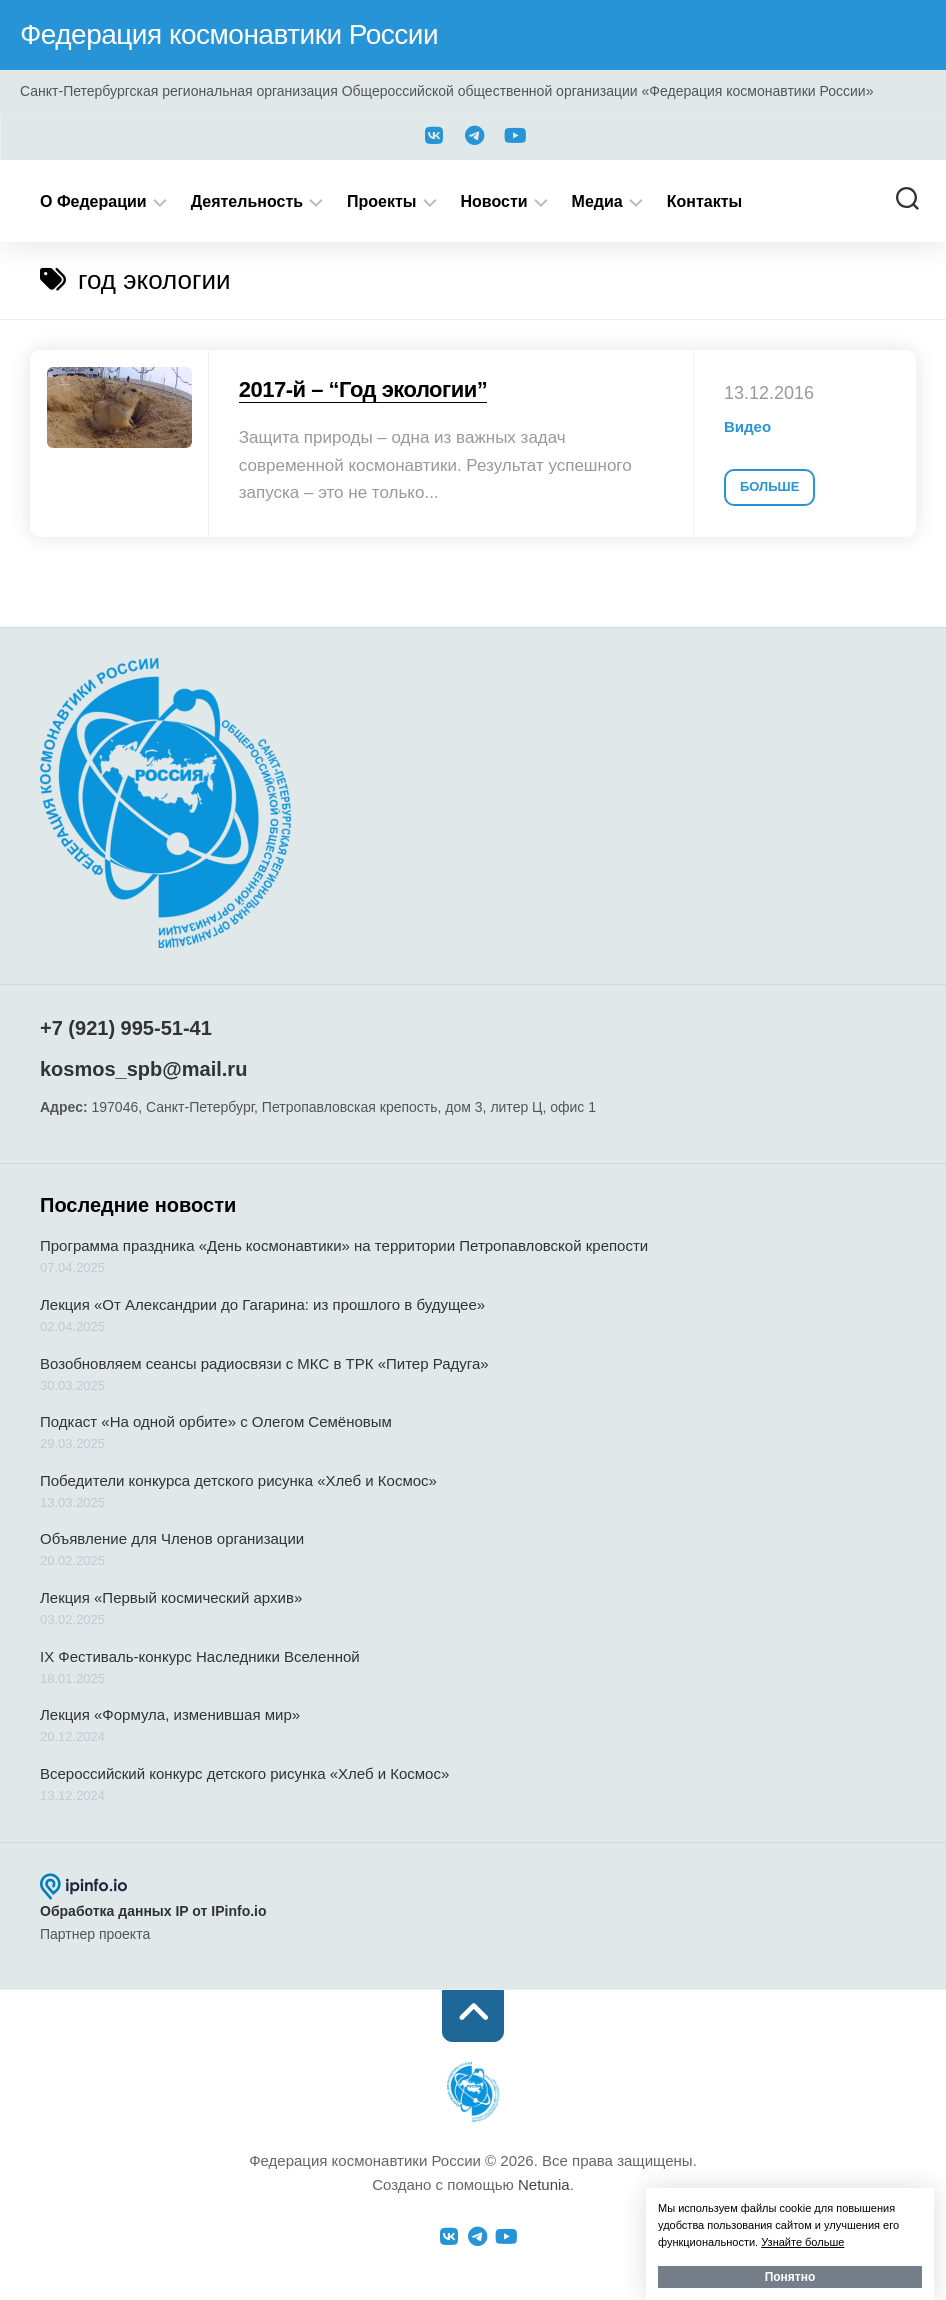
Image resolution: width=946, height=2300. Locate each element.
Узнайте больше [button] (802, 2242)
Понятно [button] (790, 2277)
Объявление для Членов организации (172, 1538)
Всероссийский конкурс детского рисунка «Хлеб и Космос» (244, 1773)
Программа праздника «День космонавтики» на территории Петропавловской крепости (344, 1245)
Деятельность (247, 201)
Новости (494, 201)
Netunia (544, 2184)
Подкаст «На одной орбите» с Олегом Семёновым (216, 1421)
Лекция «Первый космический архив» (171, 1597)
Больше (769, 486)
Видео (747, 426)
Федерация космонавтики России (229, 34)
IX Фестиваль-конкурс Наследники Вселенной (200, 1656)
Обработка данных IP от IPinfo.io (153, 1911)
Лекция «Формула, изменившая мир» (170, 1714)
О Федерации (93, 201)
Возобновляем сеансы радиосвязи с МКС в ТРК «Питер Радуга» (264, 1363)
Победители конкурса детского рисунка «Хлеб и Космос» (238, 1480)
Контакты (704, 201)
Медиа (597, 201)
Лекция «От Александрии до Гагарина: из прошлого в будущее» (262, 1304)
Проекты (381, 201)
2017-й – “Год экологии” (363, 389)
